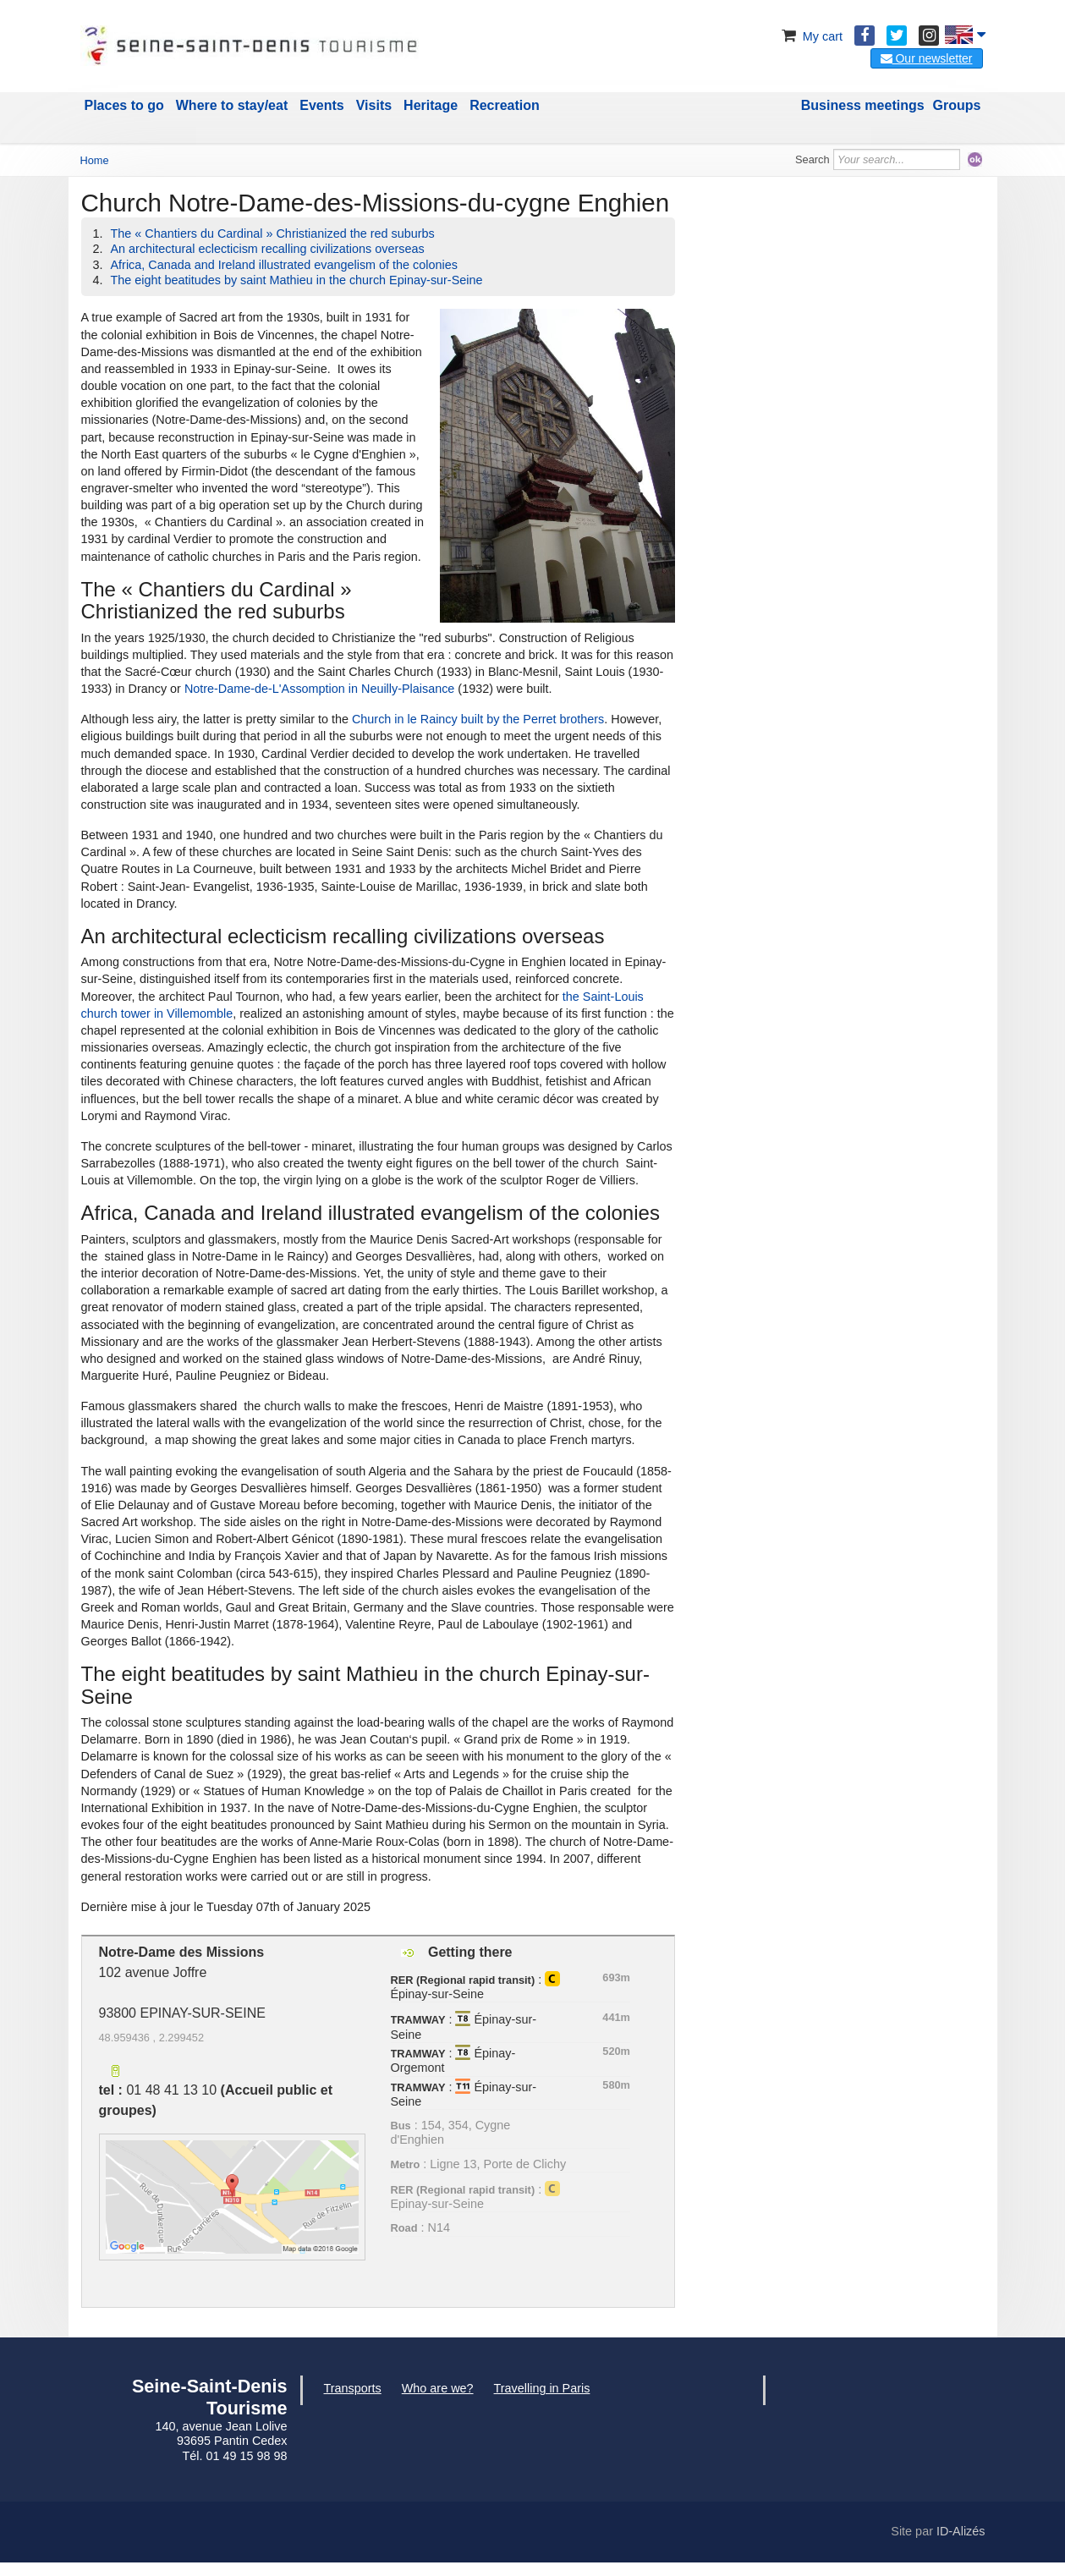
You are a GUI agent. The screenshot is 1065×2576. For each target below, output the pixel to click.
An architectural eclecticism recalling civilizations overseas (268, 248)
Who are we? (438, 2388)
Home (94, 160)
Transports (353, 2388)
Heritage (430, 105)
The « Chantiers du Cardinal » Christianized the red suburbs (273, 233)
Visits (374, 105)
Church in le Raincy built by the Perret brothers (478, 719)
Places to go (124, 105)
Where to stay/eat (232, 105)
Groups (957, 105)
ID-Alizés (960, 2531)
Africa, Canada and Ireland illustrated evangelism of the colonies (284, 265)
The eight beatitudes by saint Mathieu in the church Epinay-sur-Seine (297, 280)
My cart (811, 36)
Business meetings (863, 105)
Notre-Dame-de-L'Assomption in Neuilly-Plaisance (319, 688)
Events (321, 105)
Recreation (504, 105)
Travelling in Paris (542, 2388)
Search (812, 159)
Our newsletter (927, 58)
